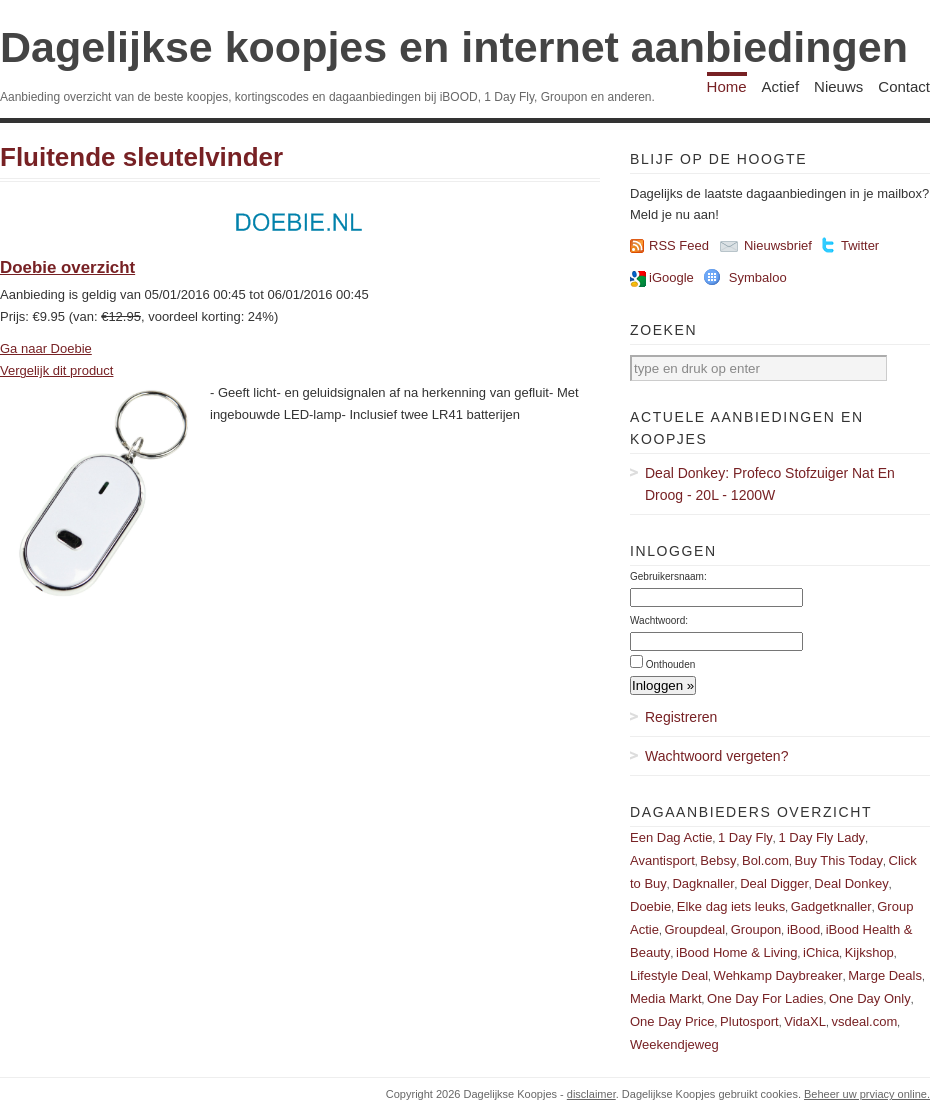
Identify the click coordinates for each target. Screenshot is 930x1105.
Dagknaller (703, 883)
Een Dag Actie (671, 837)
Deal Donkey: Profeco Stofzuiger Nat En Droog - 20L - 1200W (770, 484)
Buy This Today (839, 860)
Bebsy (718, 860)
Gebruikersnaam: (668, 576)
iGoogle (671, 277)
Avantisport (662, 860)
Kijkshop (869, 952)
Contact (904, 86)
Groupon (756, 929)
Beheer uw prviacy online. (867, 1094)
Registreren (681, 717)
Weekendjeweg (674, 1044)
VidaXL (805, 1021)
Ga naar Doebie (46, 348)
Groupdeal (694, 929)
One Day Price (672, 1021)
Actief (781, 86)
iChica (821, 952)
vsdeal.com (864, 1021)
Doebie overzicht (67, 267)
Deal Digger (774, 883)
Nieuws (838, 86)
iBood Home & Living (736, 952)
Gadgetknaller (831, 906)
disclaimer (591, 1094)
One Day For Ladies (765, 998)
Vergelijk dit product (56, 370)
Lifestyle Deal (669, 975)
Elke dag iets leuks (731, 906)
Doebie (650, 906)
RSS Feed (679, 245)
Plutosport (749, 1021)
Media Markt (666, 998)
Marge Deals (885, 975)
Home (727, 86)
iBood (803, 929)
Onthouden (671, 664)
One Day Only (870, 998)
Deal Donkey (851, 883)
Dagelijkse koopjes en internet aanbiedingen (454, 47)
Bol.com (765, 860)
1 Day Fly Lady (821, 837)
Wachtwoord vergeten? (716, 756)
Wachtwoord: (659, 620)
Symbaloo (758, 277)
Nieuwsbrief (778, 245)
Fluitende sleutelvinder (141, 157)
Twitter (860, 245)
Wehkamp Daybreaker (778, 975)
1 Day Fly (745, 837)
